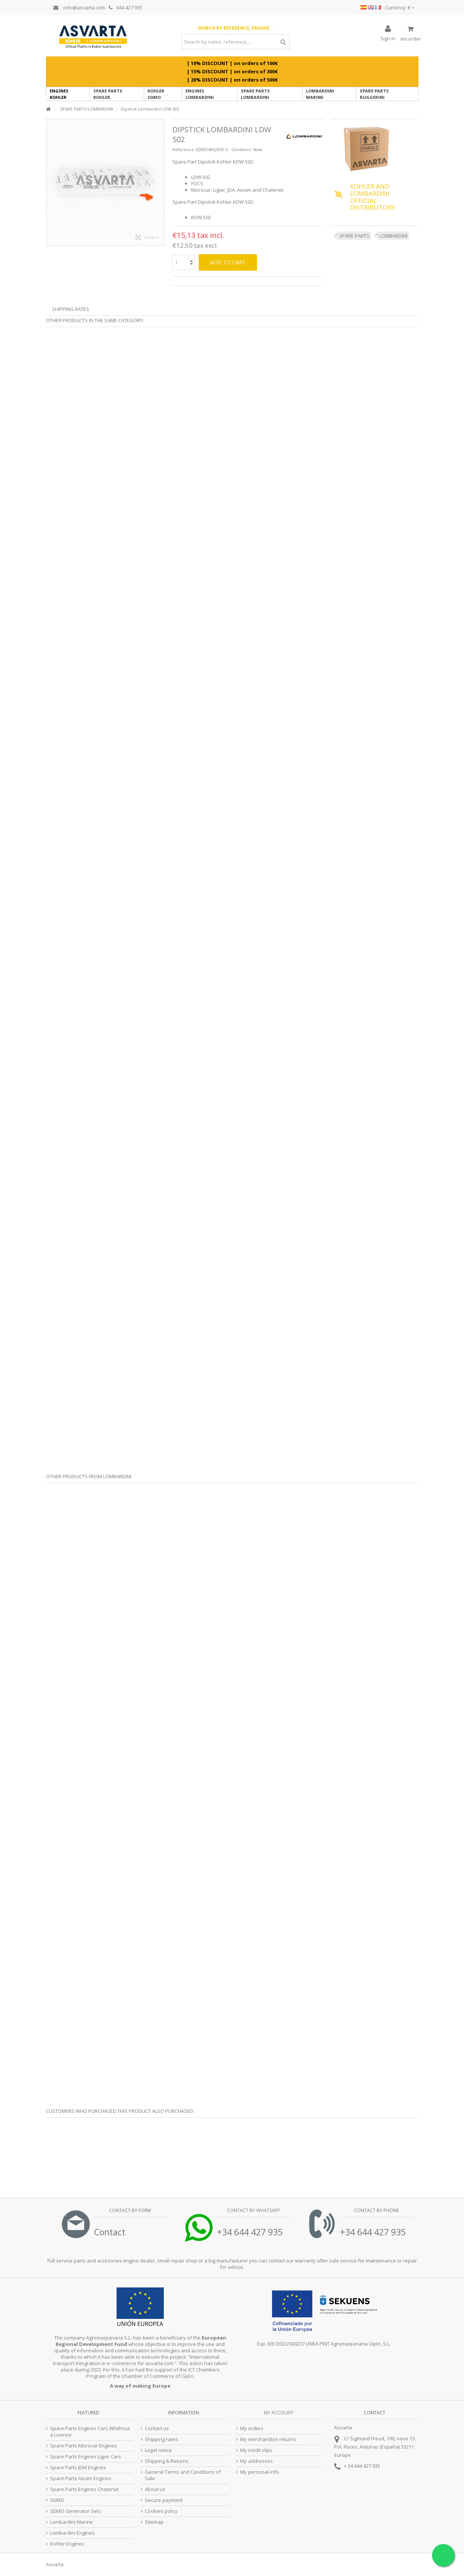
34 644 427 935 (364, 2465)
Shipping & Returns (167, 2461)
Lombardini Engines (72, 2533)
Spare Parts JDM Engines (78, 2467)
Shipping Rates (70, 309)
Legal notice (158, 2450)
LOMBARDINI (393, 235)
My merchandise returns (268, 2439)
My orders (251, 2428)
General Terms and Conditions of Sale (183, 2475)
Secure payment (164, 2500)
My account (279, 2412)
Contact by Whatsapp (253, 2210)
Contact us (157, 2428)
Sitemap (154, 2522)
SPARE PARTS (354, 235)
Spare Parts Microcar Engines (83, 2446)
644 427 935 (125, 7)
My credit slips (256, 2450)
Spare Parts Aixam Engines (80, 2478)
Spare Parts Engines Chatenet (84, 2489)
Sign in (388, 38)
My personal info (259, 2472)
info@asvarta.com (79, 7)
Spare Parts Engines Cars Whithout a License (90, 2431)
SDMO (57, 2500)
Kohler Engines (67, 2544)
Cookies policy (161, 2511)
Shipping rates (161, 2439)
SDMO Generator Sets (75, 2511)
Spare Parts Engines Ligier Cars (85, 2456)
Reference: (183, 149)
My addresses (256, 2461)
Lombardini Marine (71, 2522)
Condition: (241, 149)
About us (155, 2489)
